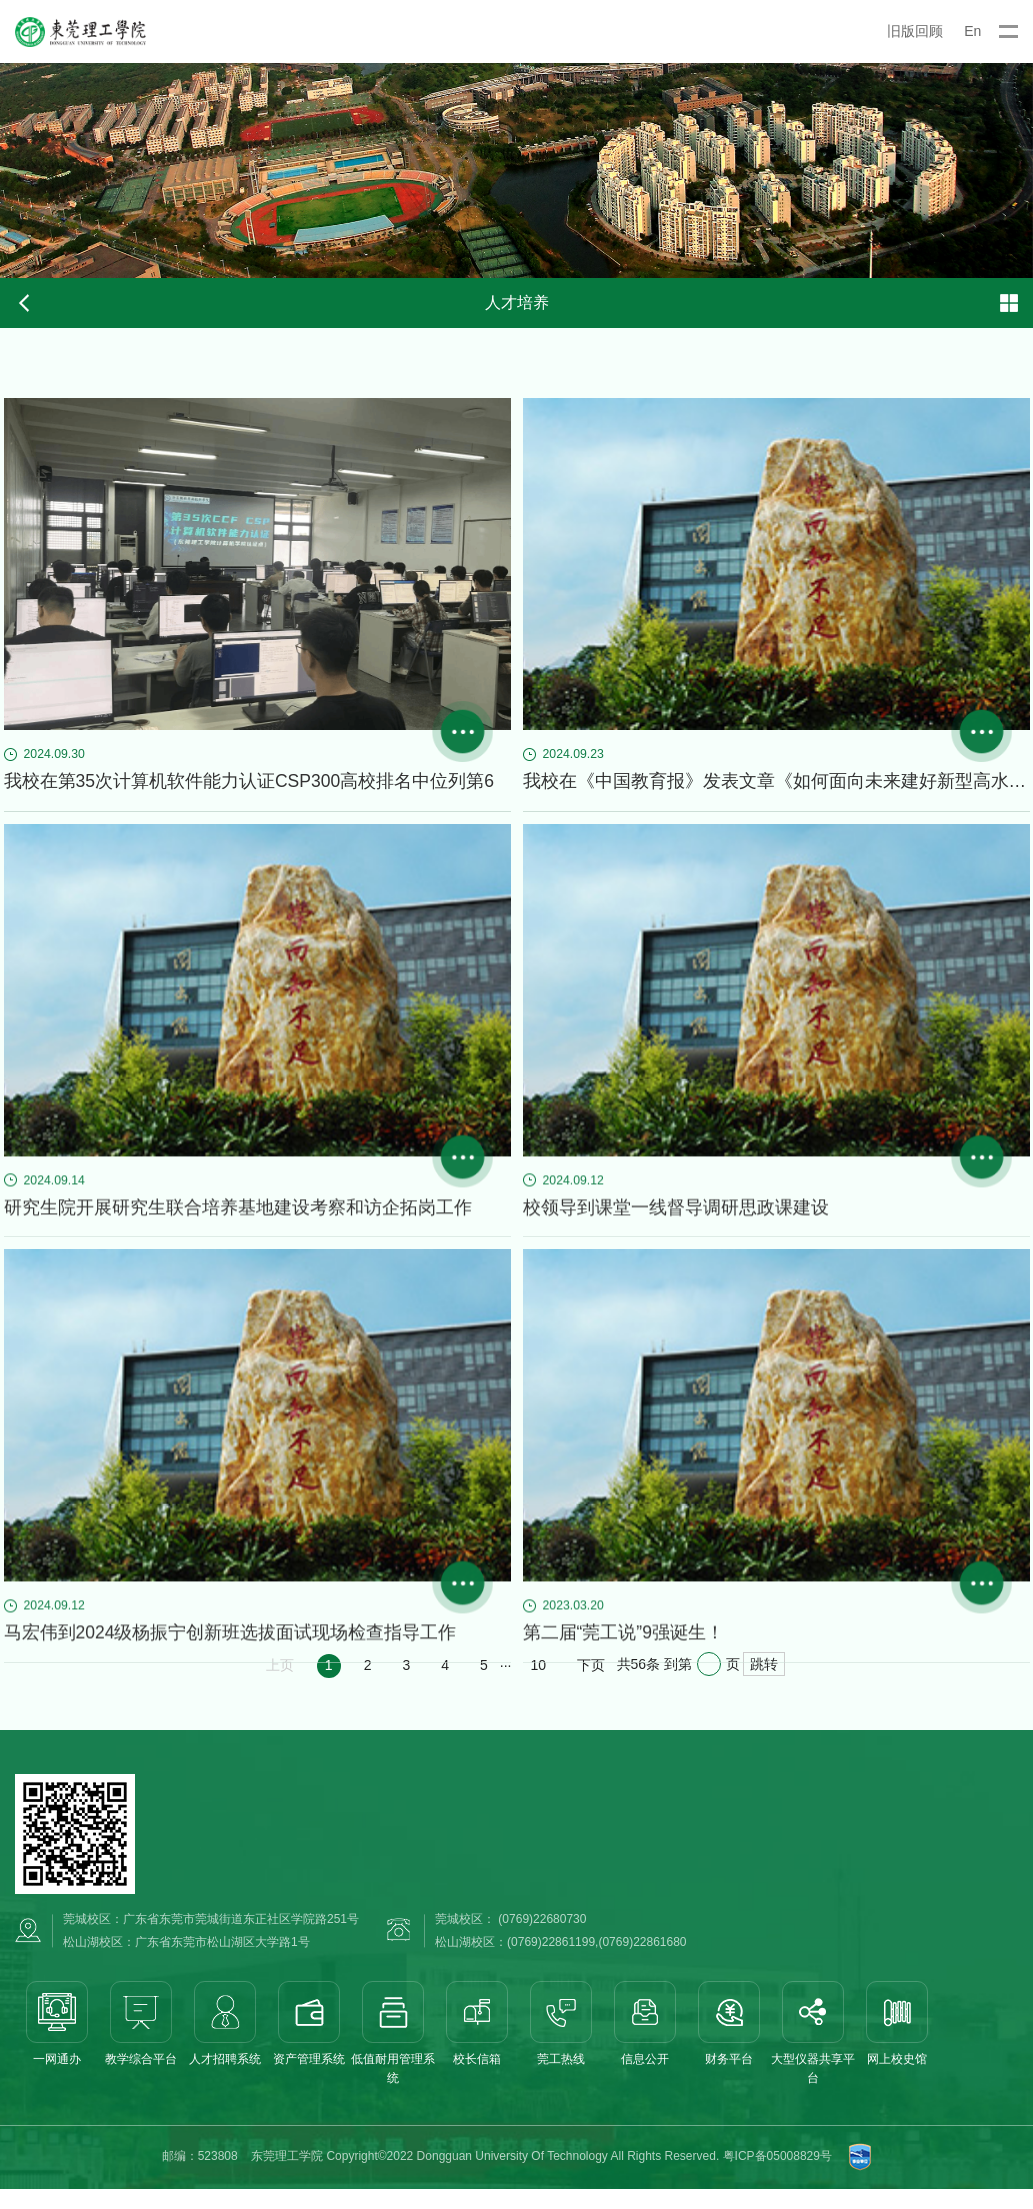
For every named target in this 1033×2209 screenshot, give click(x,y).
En (972, 31)
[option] (516, 170)
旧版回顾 (915, 31)
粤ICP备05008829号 (777, 2180)
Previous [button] (10, 171)
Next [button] (1023, 171)
